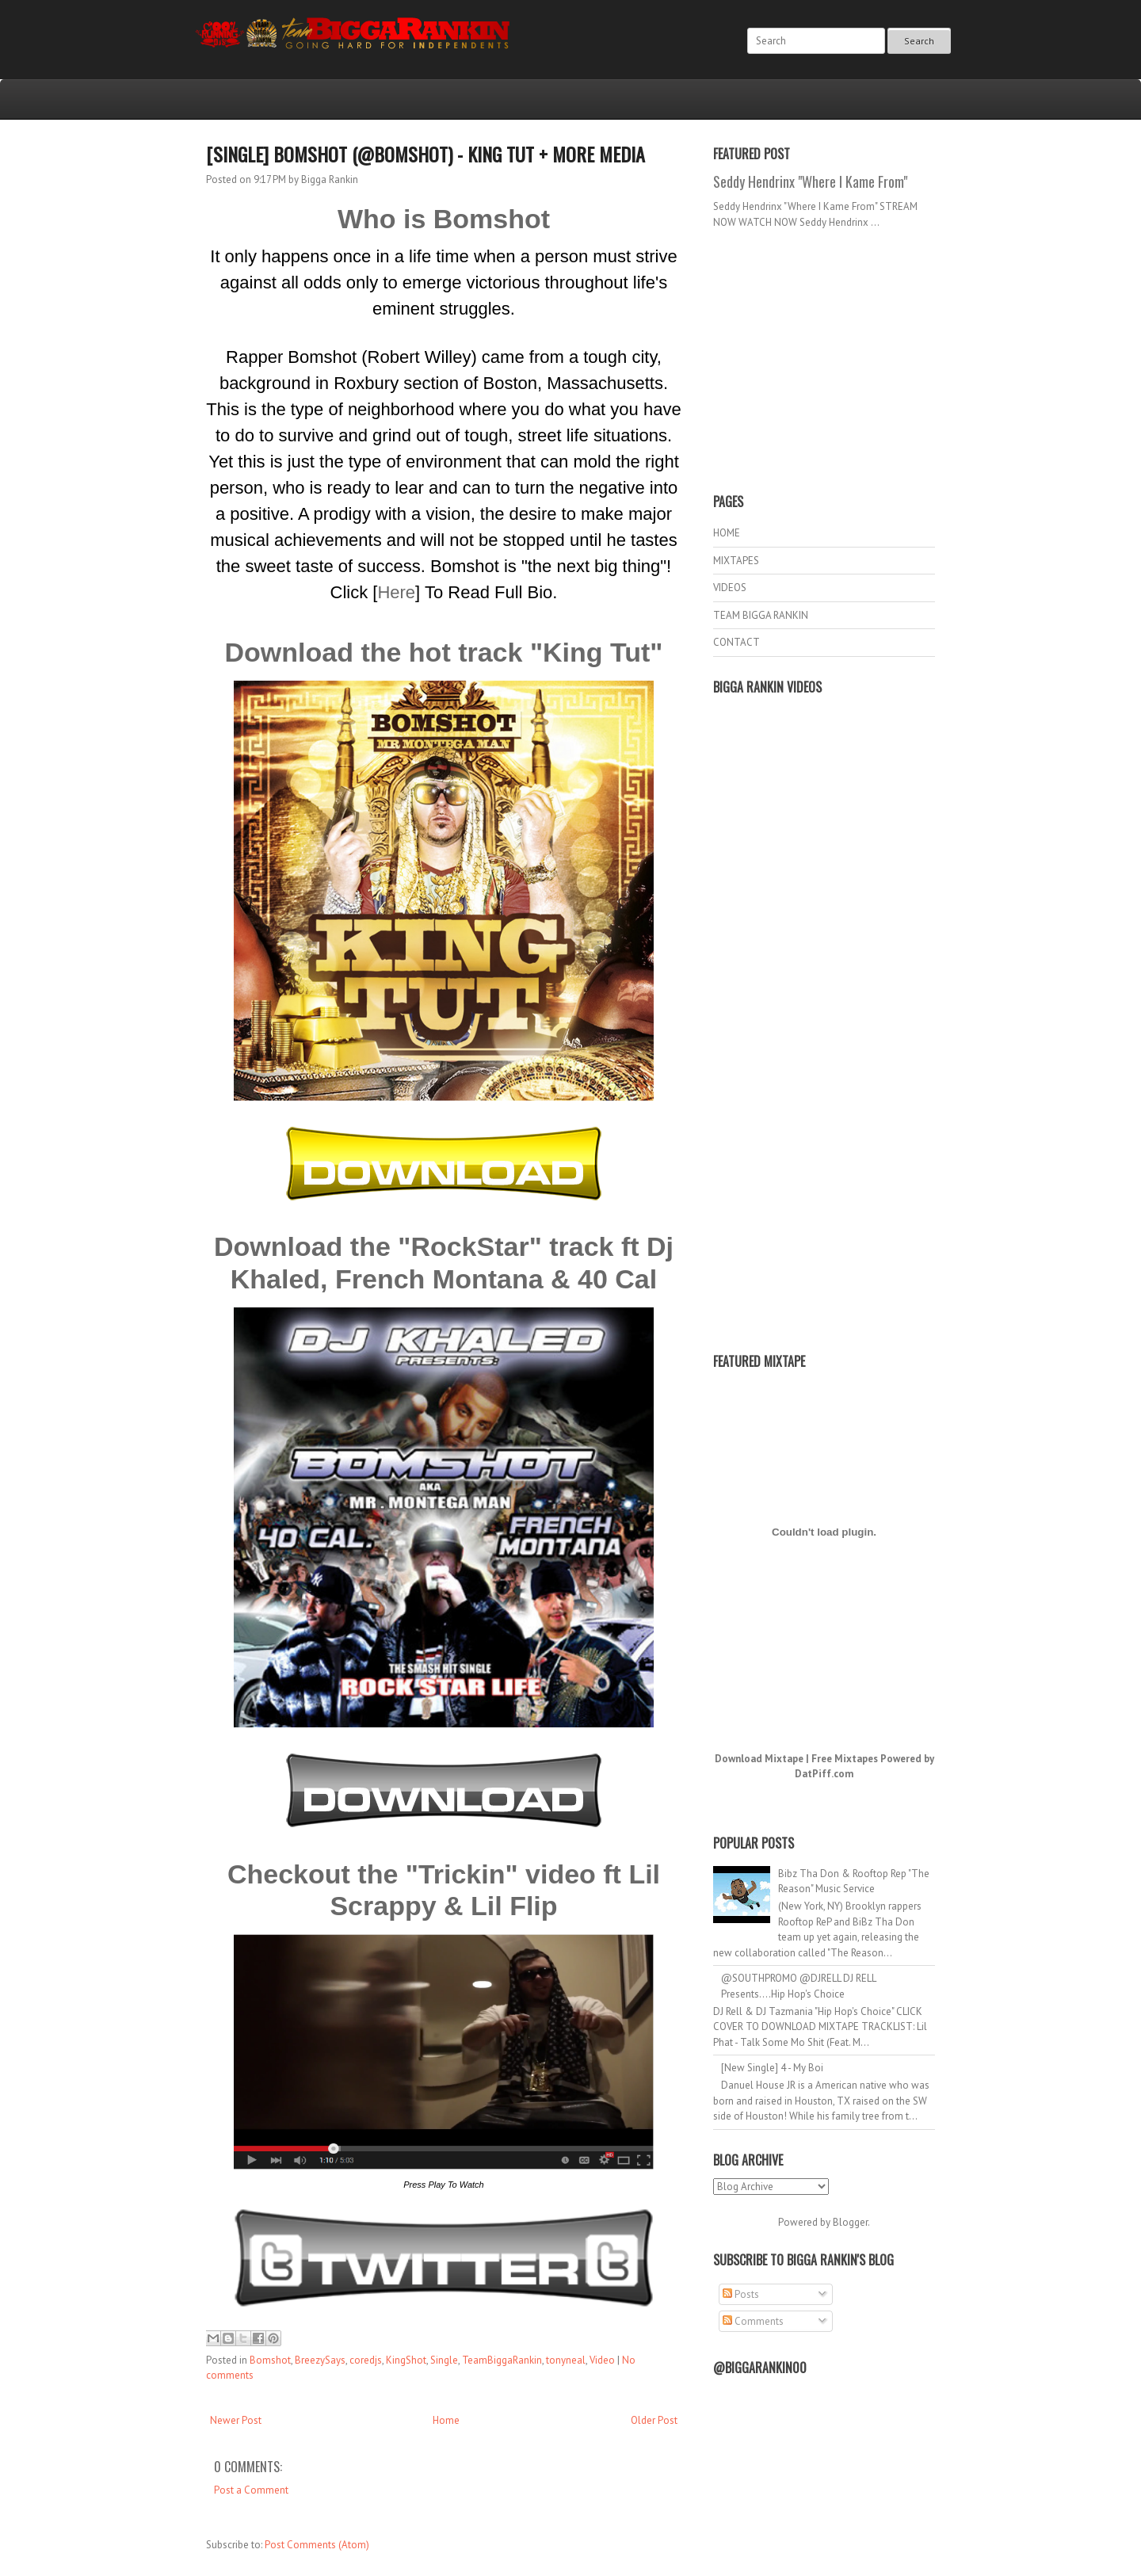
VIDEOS (729, 587)
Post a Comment (251, 2490)
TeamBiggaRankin (502, 2360)
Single (444, 2360)
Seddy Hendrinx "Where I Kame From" (810, 181)
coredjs (365, 2360)
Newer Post (235, 2420)
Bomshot (270, 2360)
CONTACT (736, 642)
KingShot (406, 2360)
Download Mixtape (759, 1758)
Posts (741, 2294)
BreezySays (320, 2360)
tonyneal (566, 2360)
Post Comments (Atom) (317, 2544)
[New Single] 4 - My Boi (772, 2067)
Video (602, 2360)
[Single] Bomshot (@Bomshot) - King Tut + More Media (425, 153)
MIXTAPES (736, 560)
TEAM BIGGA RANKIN (760, 615)
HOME (726, 533)
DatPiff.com (824, 1773)
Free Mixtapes (844, 1758)
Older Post (654, 2420)
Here (396, 592)
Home (446, 2420)
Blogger (850, 2222)
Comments (753, 2321)
